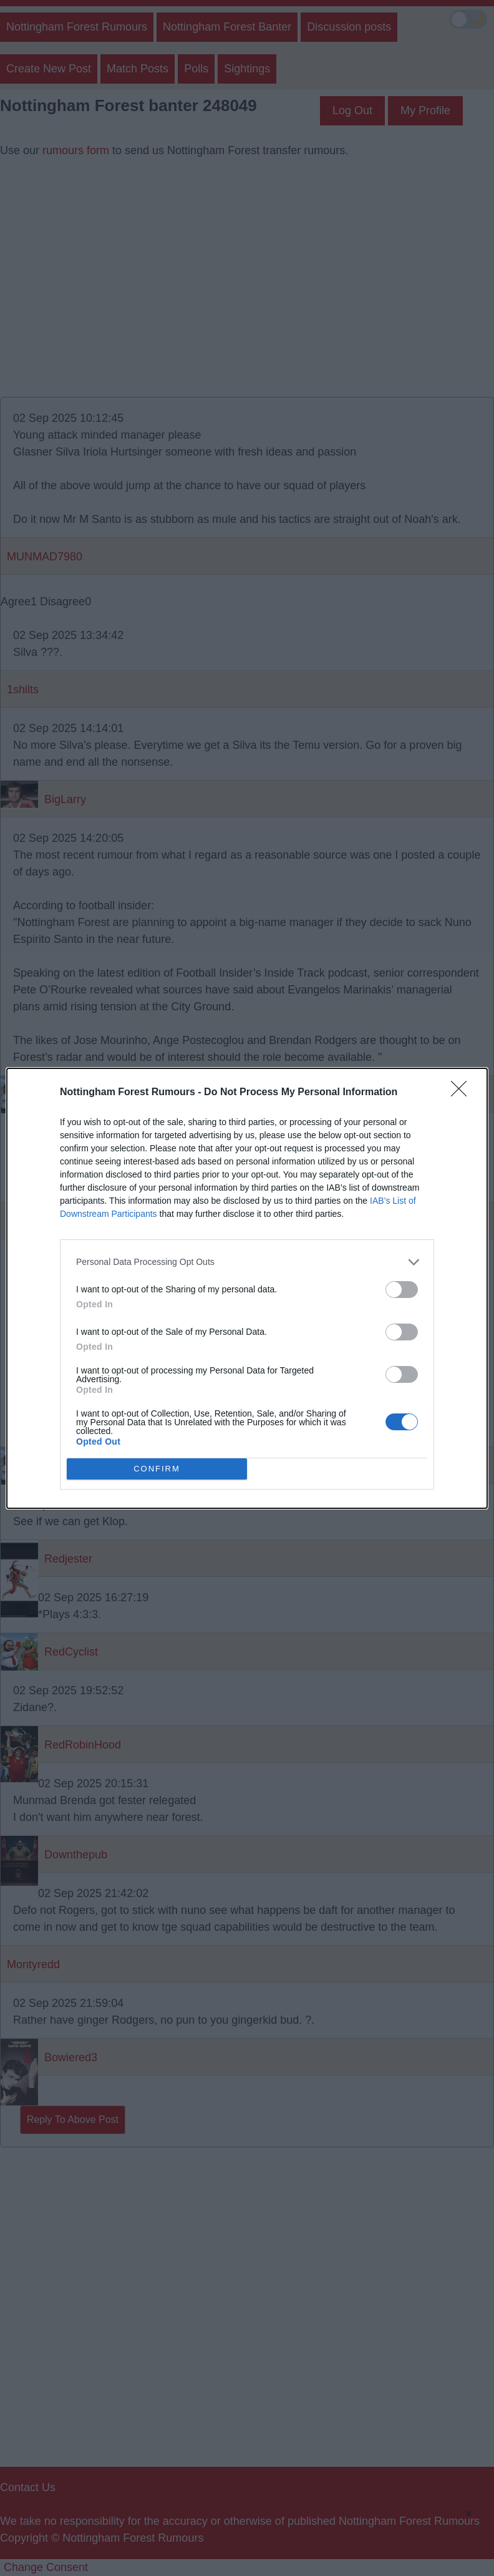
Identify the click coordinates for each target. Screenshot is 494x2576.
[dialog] (247, 1288)
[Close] (463, 1093)
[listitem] (247, 1262)
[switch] (401, 1289)
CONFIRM (156, 1468)
